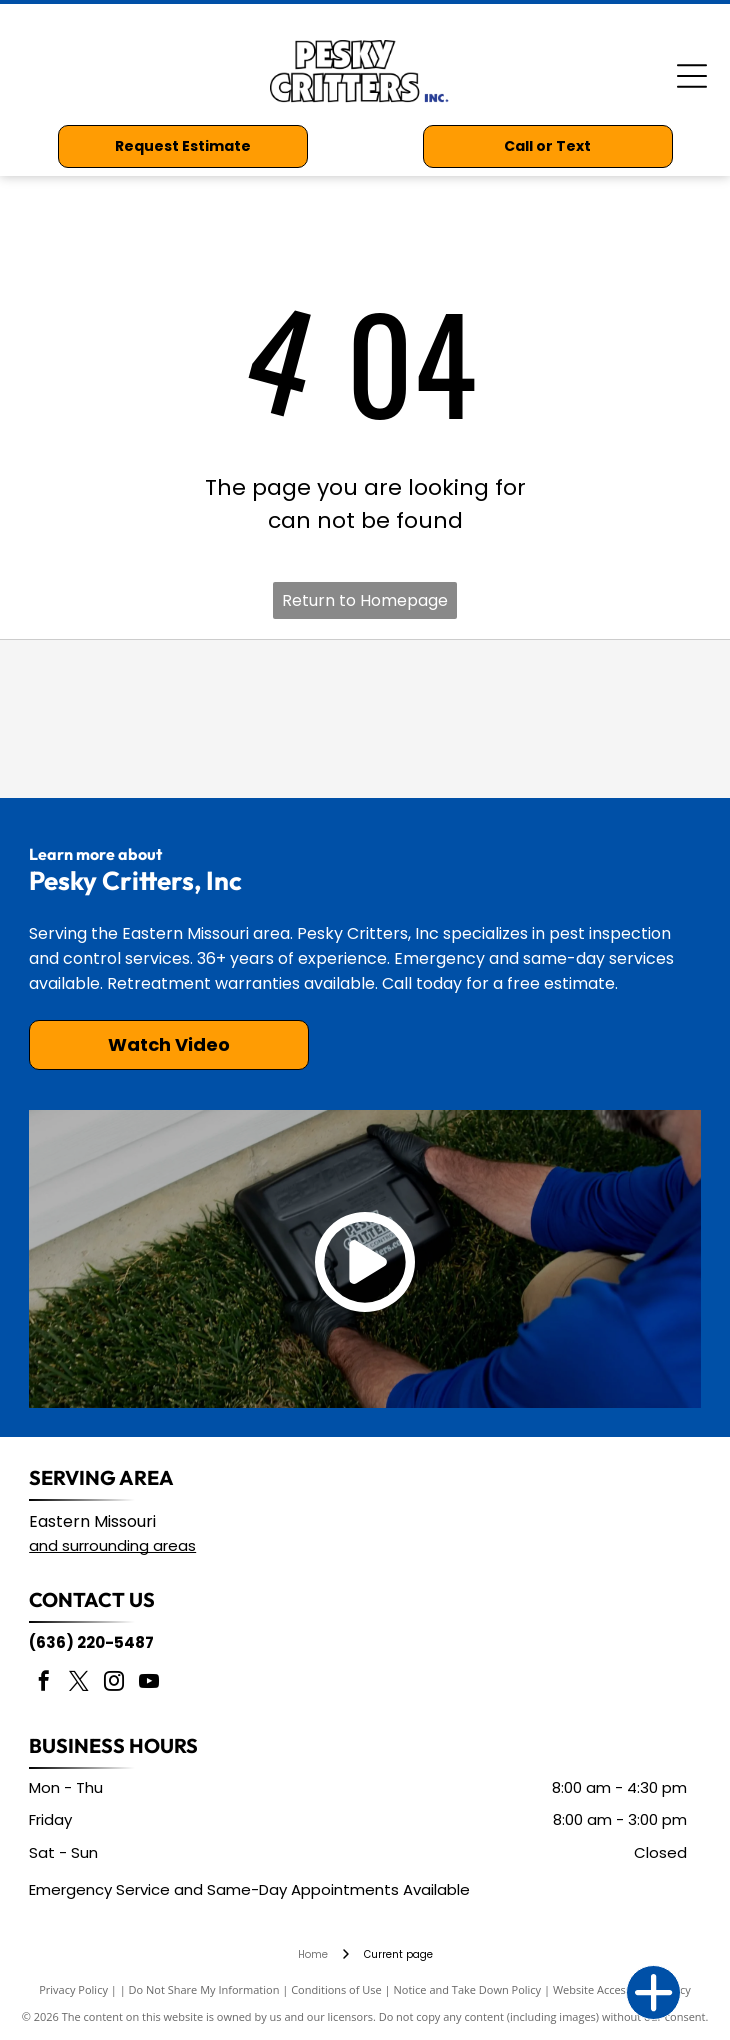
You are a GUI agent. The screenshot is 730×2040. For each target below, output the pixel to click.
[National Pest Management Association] (261, 719)
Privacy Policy (73, 1989)
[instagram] (114, 1683)
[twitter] (79, 1683)
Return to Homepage (365, 600)
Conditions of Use (336, 1989)
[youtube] (149, 1683)
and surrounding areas (112, 1545)
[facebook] (44, 1683)
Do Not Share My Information (204, 1989)
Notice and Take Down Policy (468, 1989)
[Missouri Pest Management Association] (468, 719)
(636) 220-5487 (91, 1642)
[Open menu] (692, 76)
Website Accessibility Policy (622, 1989)
